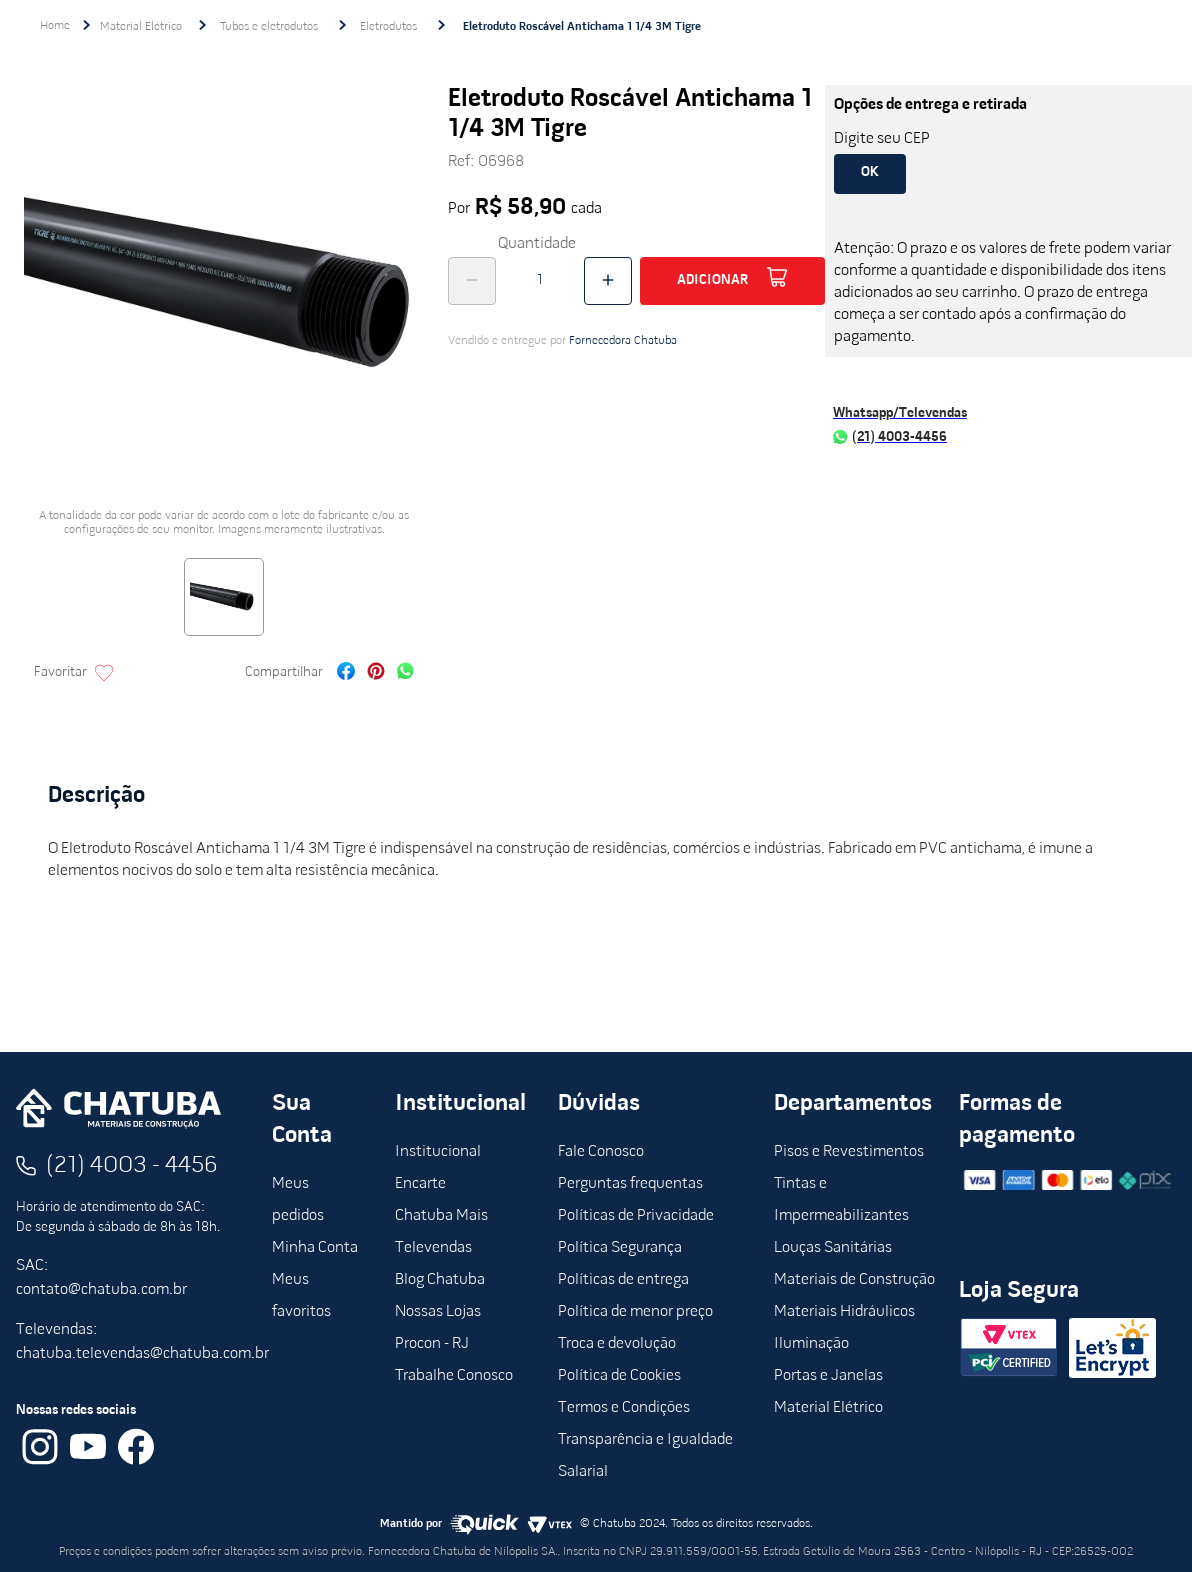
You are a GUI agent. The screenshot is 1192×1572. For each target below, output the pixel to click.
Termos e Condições (624, 1408)
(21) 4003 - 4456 (132, 1166)
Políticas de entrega (623, 1280)
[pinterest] (376, 673)
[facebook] (346, 673)
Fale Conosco (601, 1152)
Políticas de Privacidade (636, 1216)
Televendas (433, 1248)
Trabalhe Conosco (454, 1376)
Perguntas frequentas (630, 1184)
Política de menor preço (635, 1312)
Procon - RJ (432, 1344)
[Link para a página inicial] (55, 26)
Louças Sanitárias (833, 1248)
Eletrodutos (388, 27)
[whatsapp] (405, 673)
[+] (608, 281)
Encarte (420, 1184)
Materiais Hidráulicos (844, 1312)
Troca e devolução (617, 1344)
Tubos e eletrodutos (269, 27)
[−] (472, 281)
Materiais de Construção (854, 1280)
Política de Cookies (619, 1376)
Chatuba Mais (441, 1216)
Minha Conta (315, 1248)
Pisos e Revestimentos (849, 1152)
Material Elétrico (141, 27)
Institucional (438, 1152)
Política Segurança (620, 1248)
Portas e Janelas (828, 1376)
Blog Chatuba (440, 1280)
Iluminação (811, 1344)
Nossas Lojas (438, 1312)
